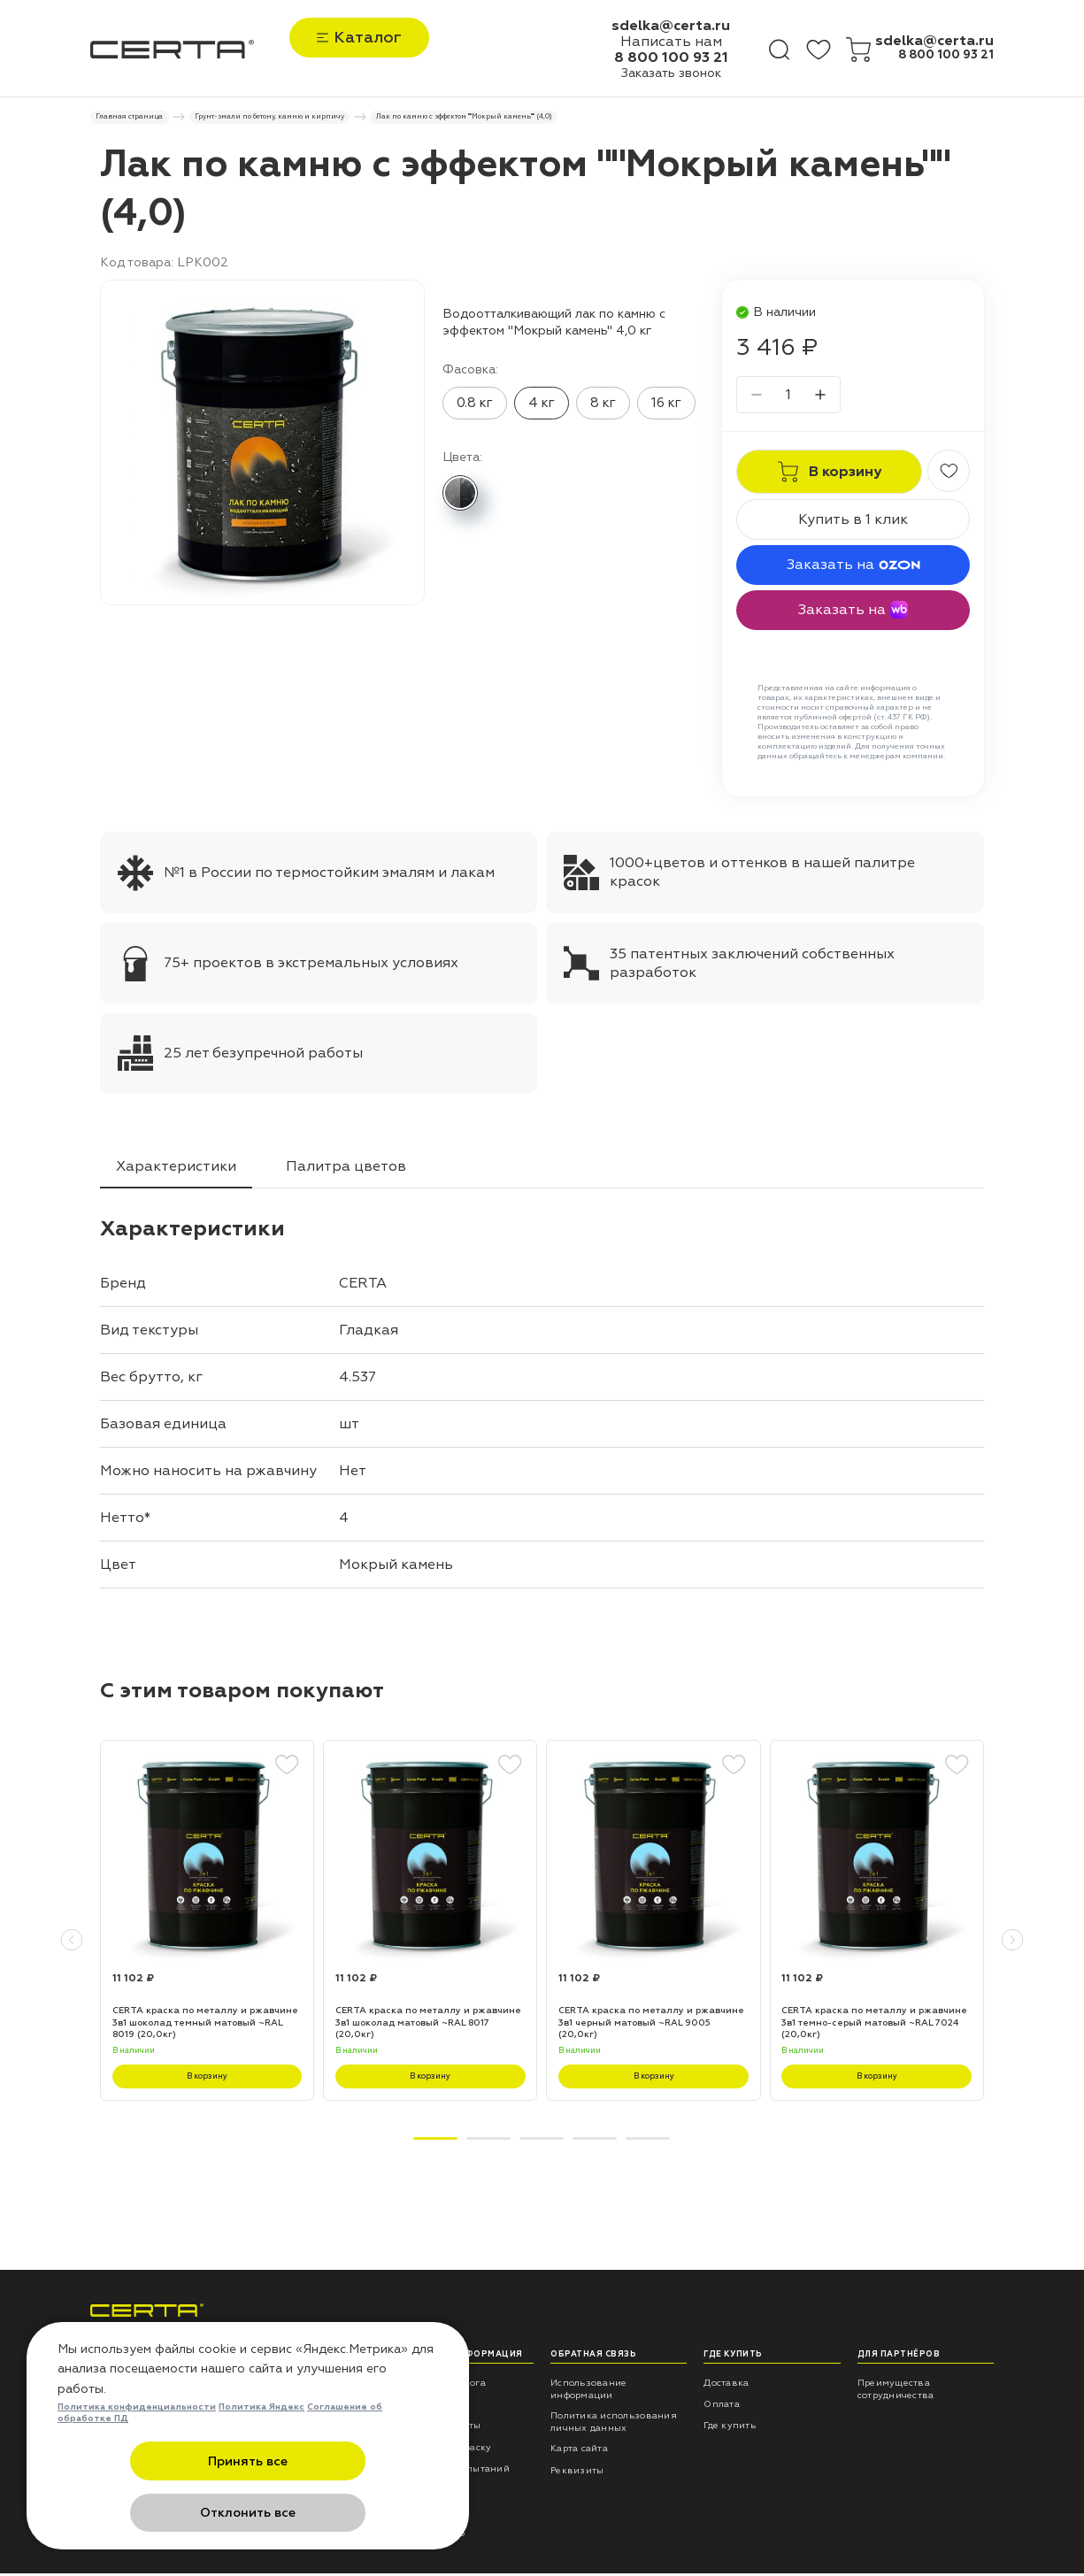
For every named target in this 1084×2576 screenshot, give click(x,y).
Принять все (161, 2513)
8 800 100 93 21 (671, 57)
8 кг (603, 405)
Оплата (721, 2406)
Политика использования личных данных (613, 2424)
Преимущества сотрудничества (895, 2391)
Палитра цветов (346, 1169)
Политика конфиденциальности (137, 2461)
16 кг (666, 405)
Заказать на (853, 568)
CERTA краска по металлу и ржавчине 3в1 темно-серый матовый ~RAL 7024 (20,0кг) (874, 2025)
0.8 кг (475, 405)
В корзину (207, 2079)
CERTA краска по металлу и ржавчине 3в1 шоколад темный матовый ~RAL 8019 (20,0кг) (205, 2025)
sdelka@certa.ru (670, 26)
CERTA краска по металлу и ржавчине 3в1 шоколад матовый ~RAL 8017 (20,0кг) (428, 2025)
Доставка (726, 2385)
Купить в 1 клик (853, 523)
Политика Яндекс (261, 2461)
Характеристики (176, 1169)
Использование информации (588, 2391)
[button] (71, 1943)
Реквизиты (577, 2473)
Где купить (729, 2428)
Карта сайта (579, 2451)
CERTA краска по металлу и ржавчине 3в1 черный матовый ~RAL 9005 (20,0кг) (651, 2025)
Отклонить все (334, 2513)
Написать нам (671, 41)
